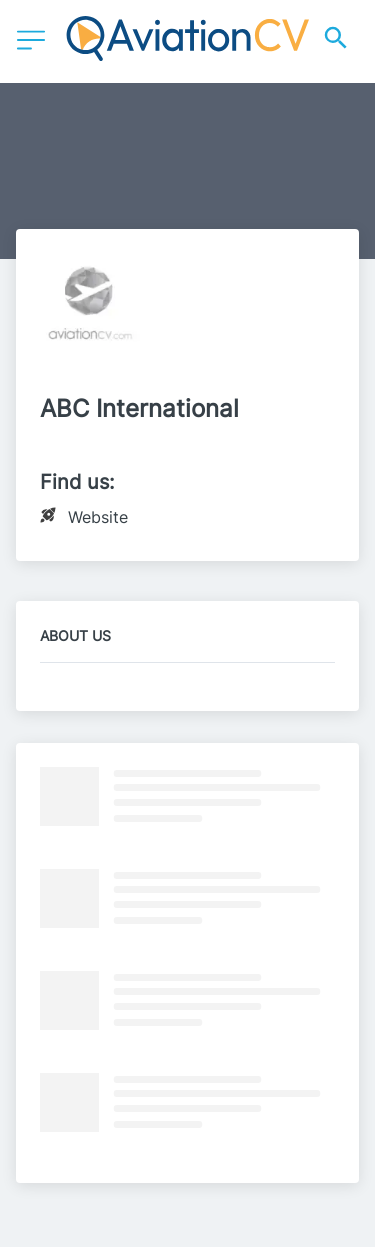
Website (98, 517)
